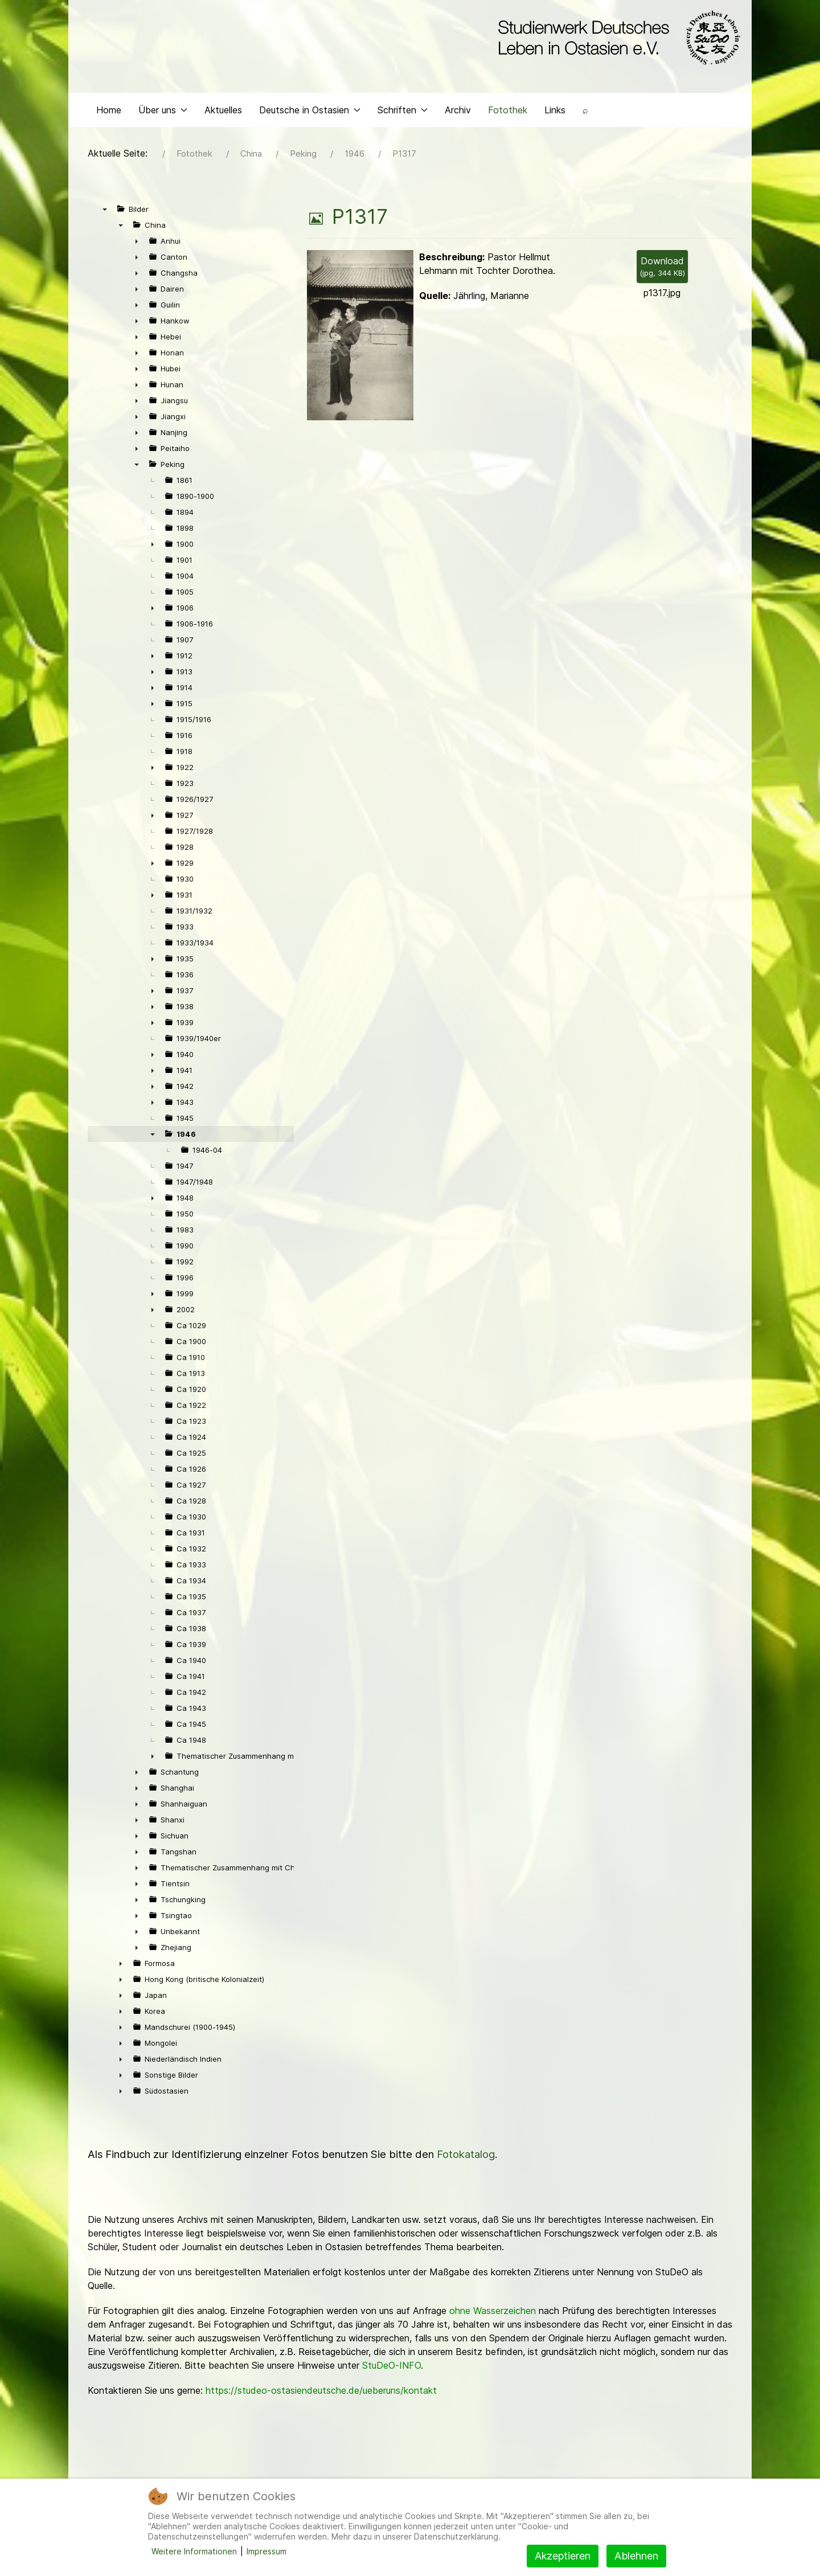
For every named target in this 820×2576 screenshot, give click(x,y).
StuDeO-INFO (391, 2373)
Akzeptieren (563, 2556)
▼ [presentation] (105, 217)
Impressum (266, 2551)
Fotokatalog (466, 2162)
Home (108, 117)
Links (554, 117)
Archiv (458, 117)
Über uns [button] (162, 117)
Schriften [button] (403, 117)
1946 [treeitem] (186, 1141)
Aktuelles (223, 117)
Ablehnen (636, 2556)
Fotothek (507, 117)
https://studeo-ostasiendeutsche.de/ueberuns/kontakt (321, 2398)
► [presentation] (137, 249)
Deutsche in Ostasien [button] (309, 117)
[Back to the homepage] (616, 39)
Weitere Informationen (194, 2551)
